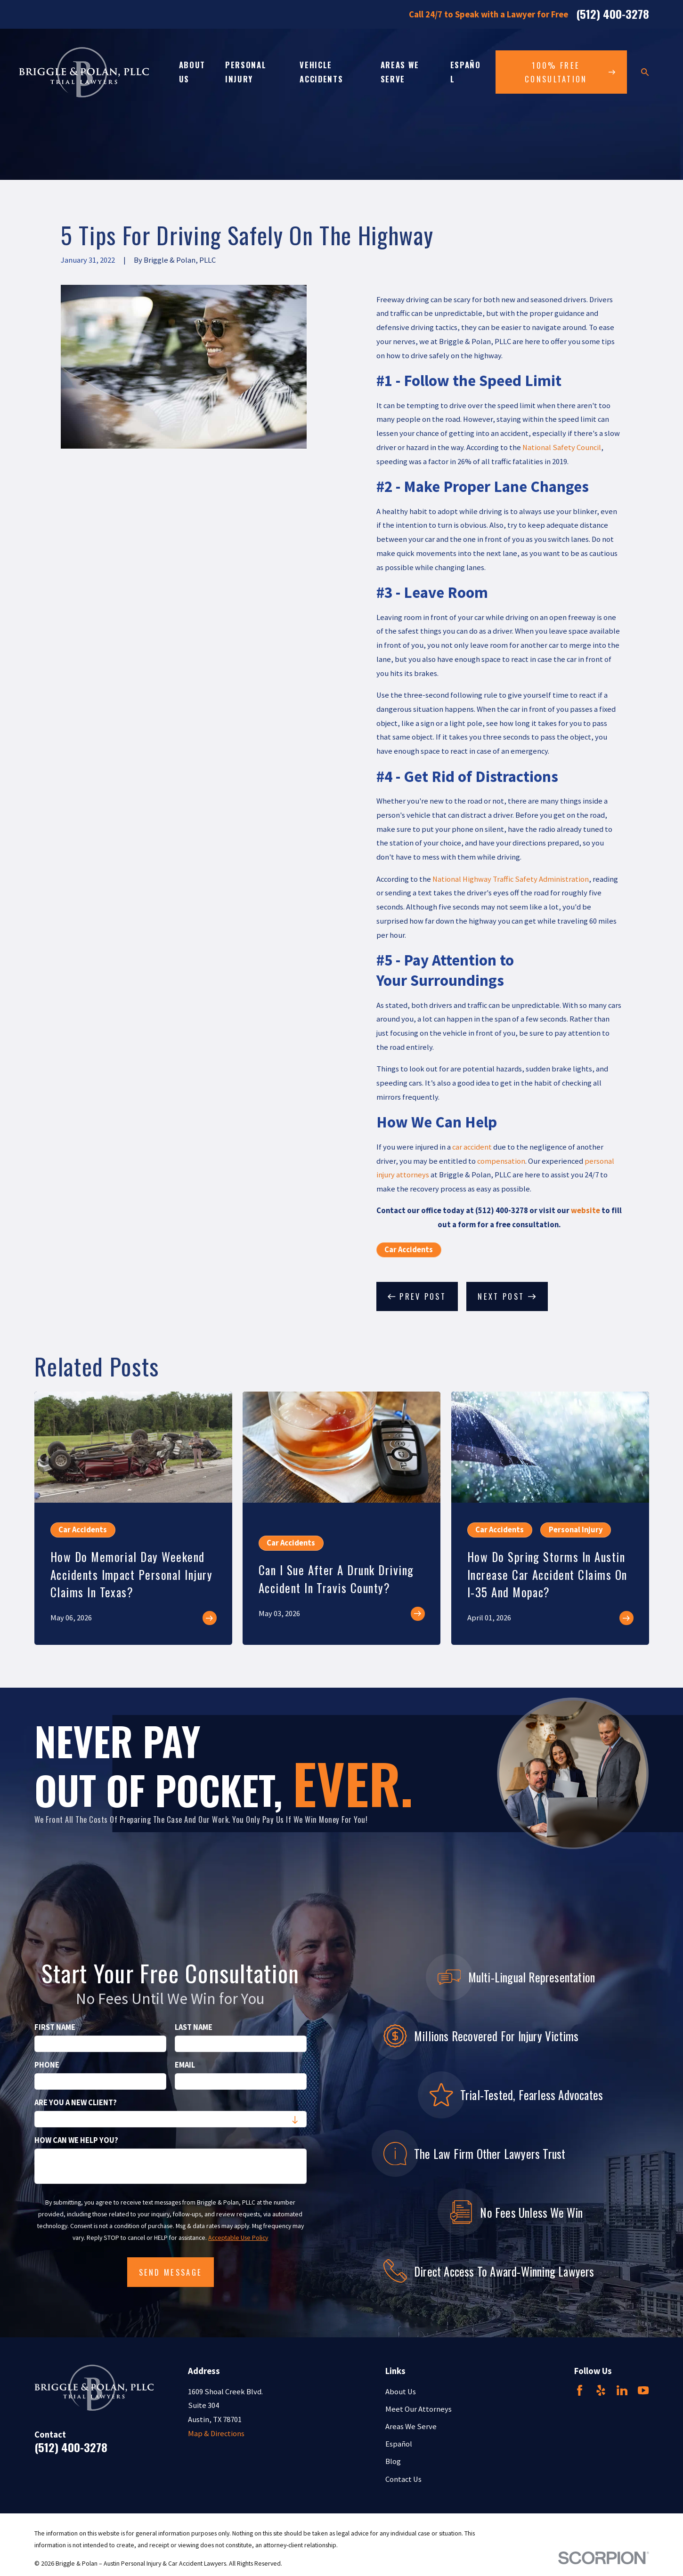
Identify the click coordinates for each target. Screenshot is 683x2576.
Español (398, 2444)
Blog (393, 2461)
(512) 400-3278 (612, 14)
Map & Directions (216, 2434)
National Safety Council (561, 447)
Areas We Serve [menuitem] (400, 72)
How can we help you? (76, 2140)
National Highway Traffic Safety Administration (510, 879)
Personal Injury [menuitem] (245, 72)
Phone (46, 2065)
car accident (472, 1147)
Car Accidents (408, 1250)
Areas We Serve (411, 2426)
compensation (501, 1161)
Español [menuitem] (465, 72)
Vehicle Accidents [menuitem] (321, 72)
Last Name (193, 2027)
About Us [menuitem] (192, 72)
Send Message (171, 2272)
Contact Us (403, 2479)
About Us (400, 2392)
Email (185, 2065)
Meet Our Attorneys (418, 2409)
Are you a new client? (75, 2103)
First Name (54, 2027)
